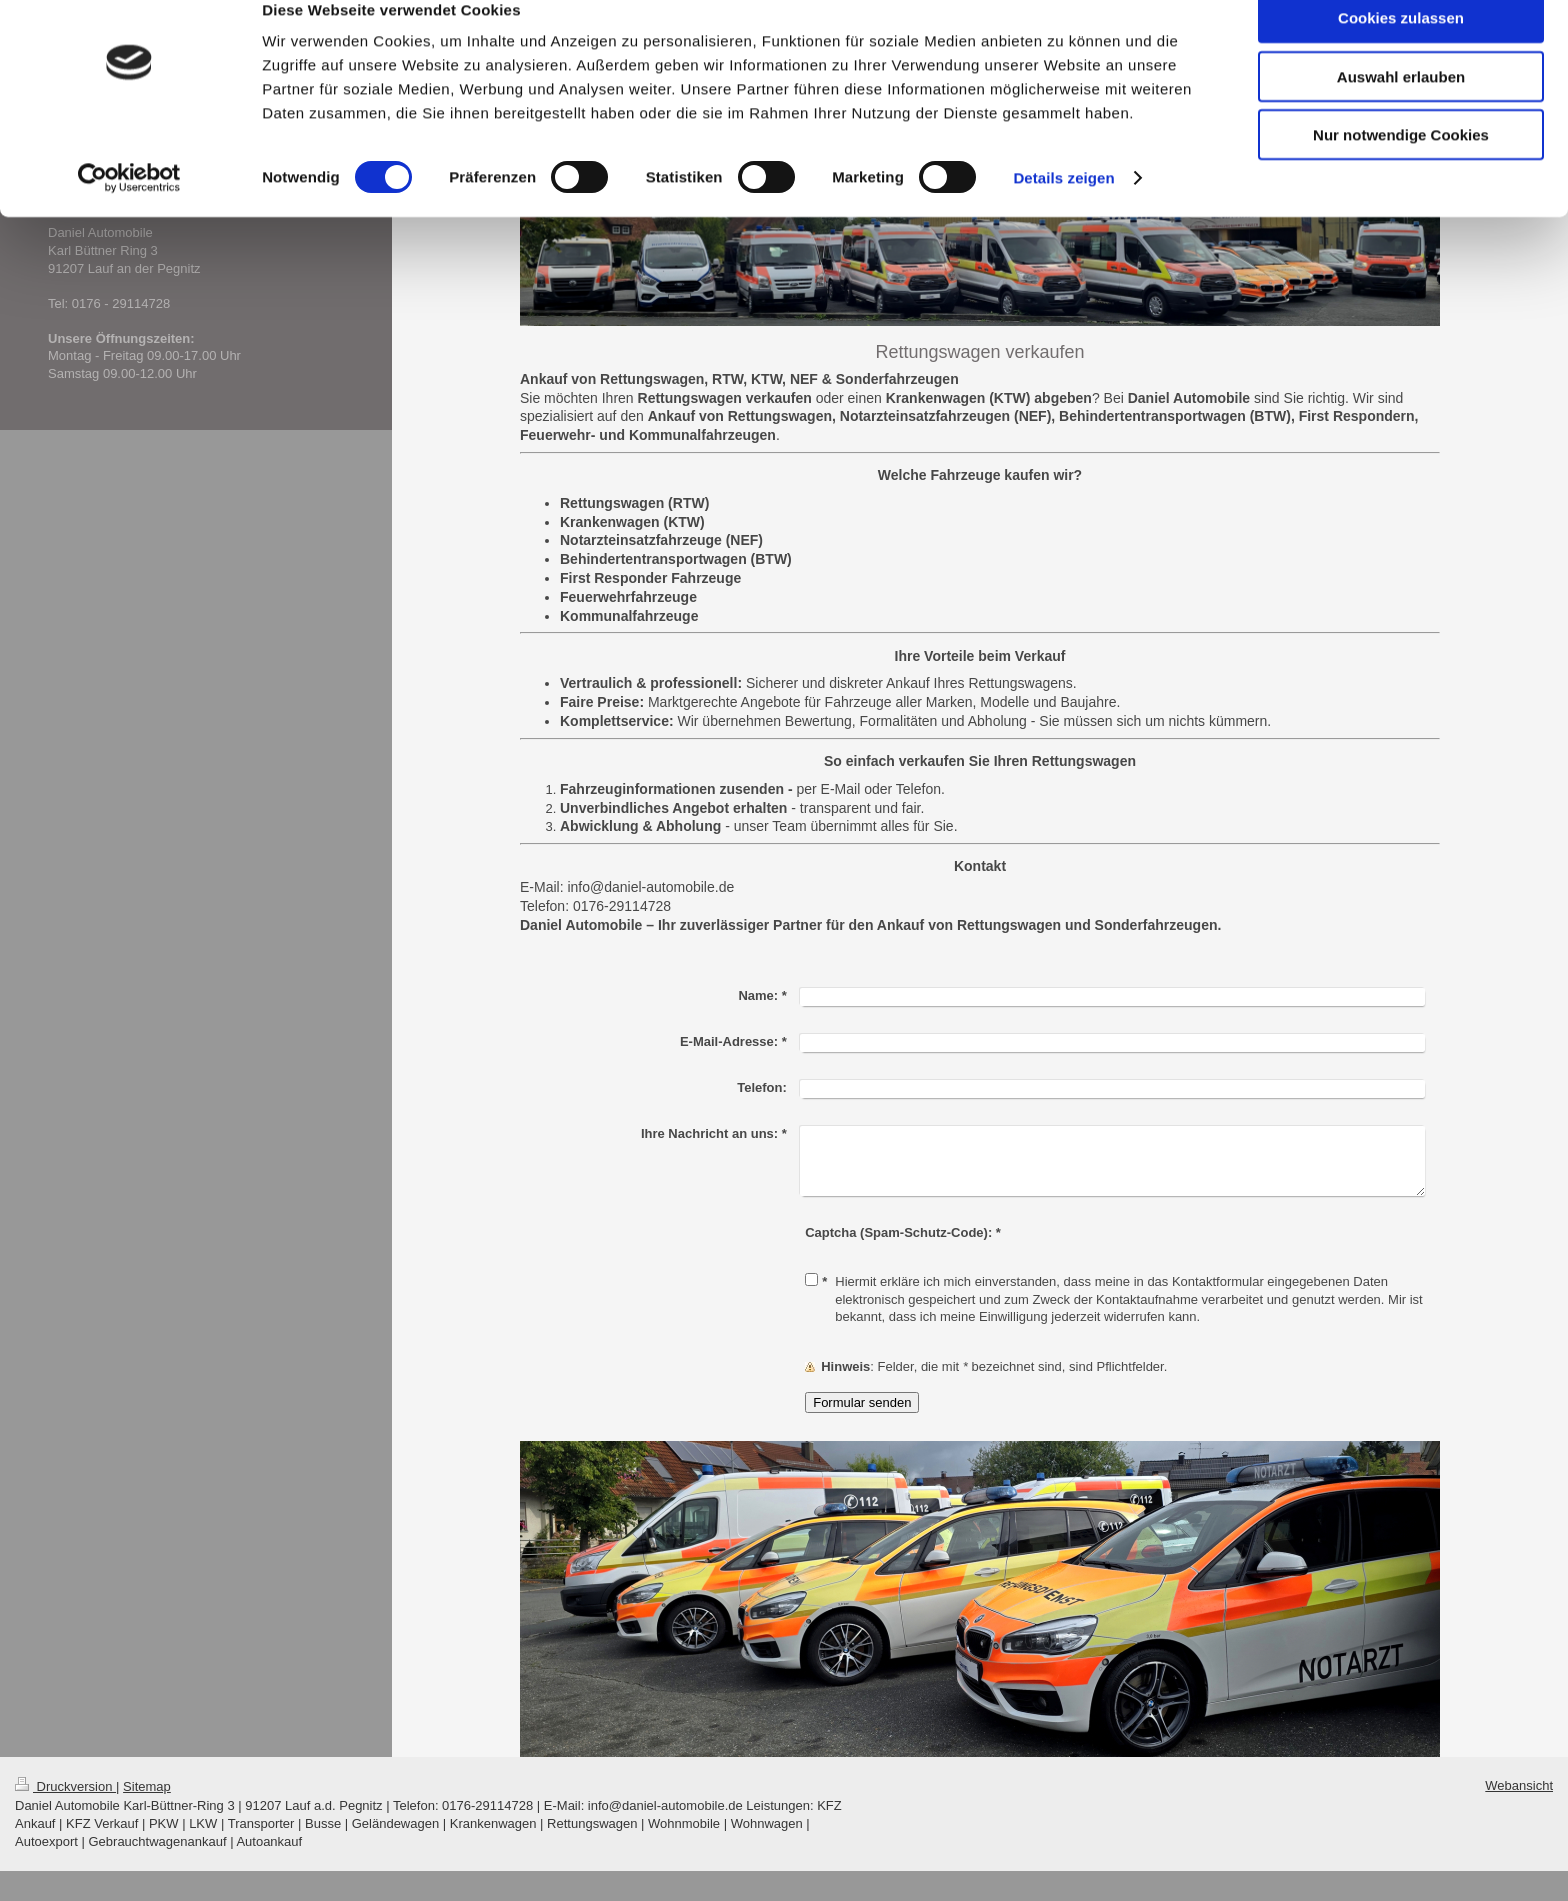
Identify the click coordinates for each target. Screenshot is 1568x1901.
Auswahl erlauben (1401, 108)
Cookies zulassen (1401, 49)
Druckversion (65, 1786)
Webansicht (1519, 1785)
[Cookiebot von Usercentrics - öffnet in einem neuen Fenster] (129, 210)
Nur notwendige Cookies (1401, 166)
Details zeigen (1063, 209)
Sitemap (147, 1786)
